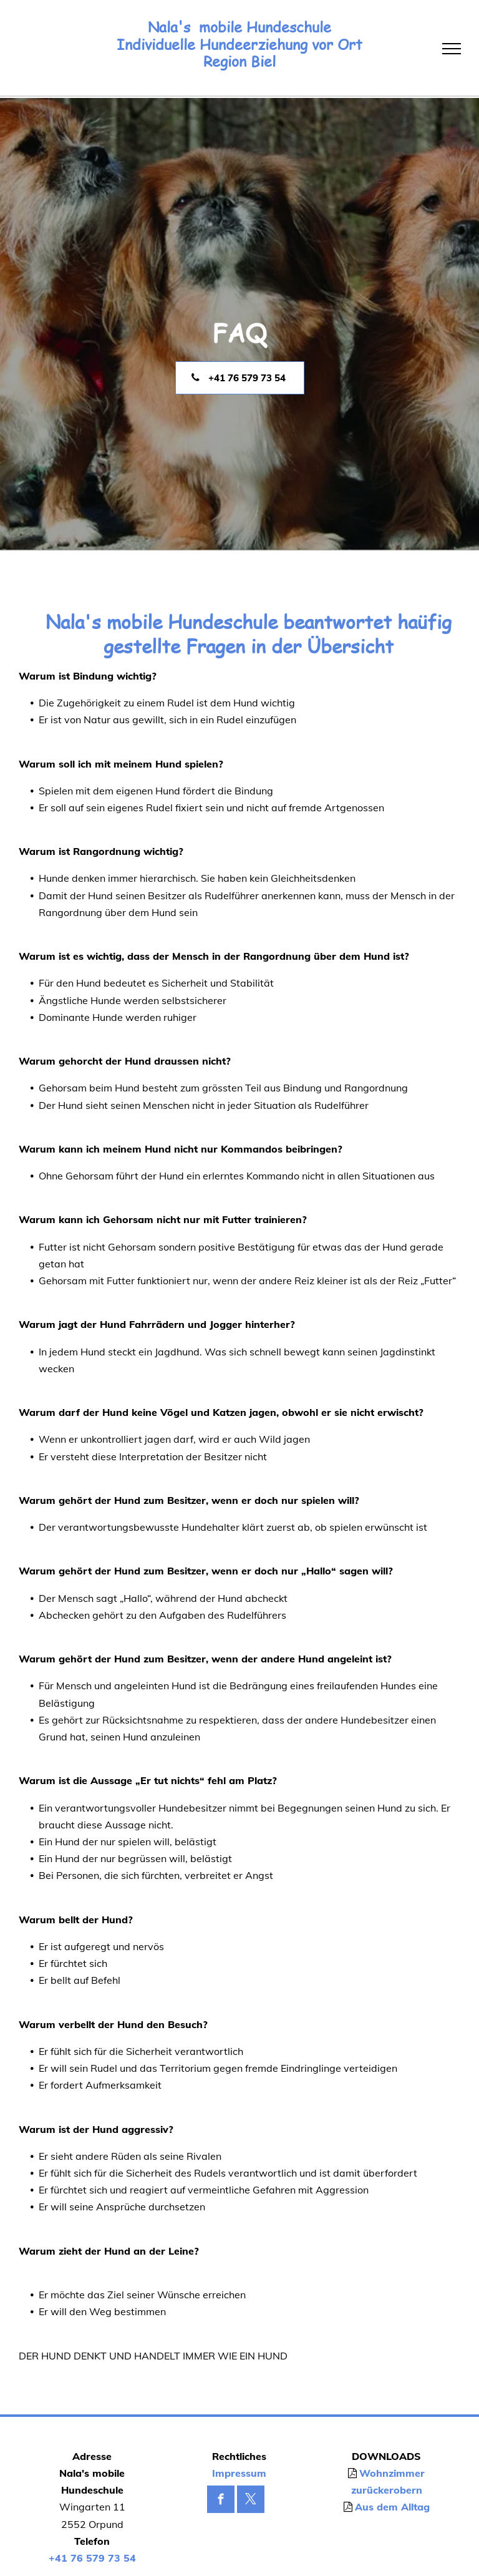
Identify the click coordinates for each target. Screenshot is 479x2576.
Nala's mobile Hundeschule (239, 27)
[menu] (451, 48)
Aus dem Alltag (392, 2506)
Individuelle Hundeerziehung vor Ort (239, 44)
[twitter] (250, 2501)
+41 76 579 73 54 (92, 2558)
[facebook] (221, 2501)
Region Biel (239, 61)
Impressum (239, 2473)
